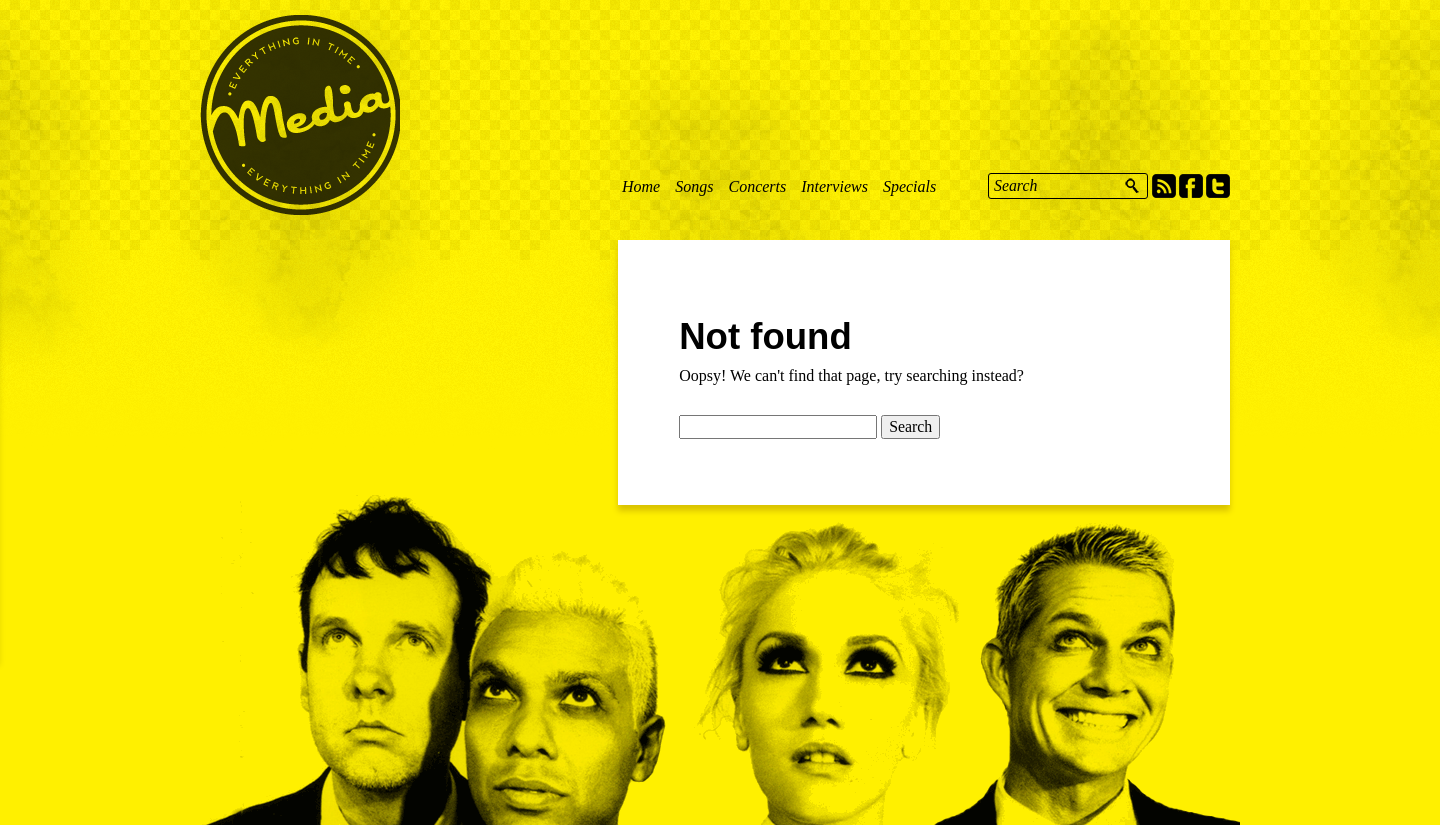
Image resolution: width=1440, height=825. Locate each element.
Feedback (15, 289)
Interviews (834, 186)
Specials (909, 186)
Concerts (757, 186)
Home (641, 186)
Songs (694, 186)
